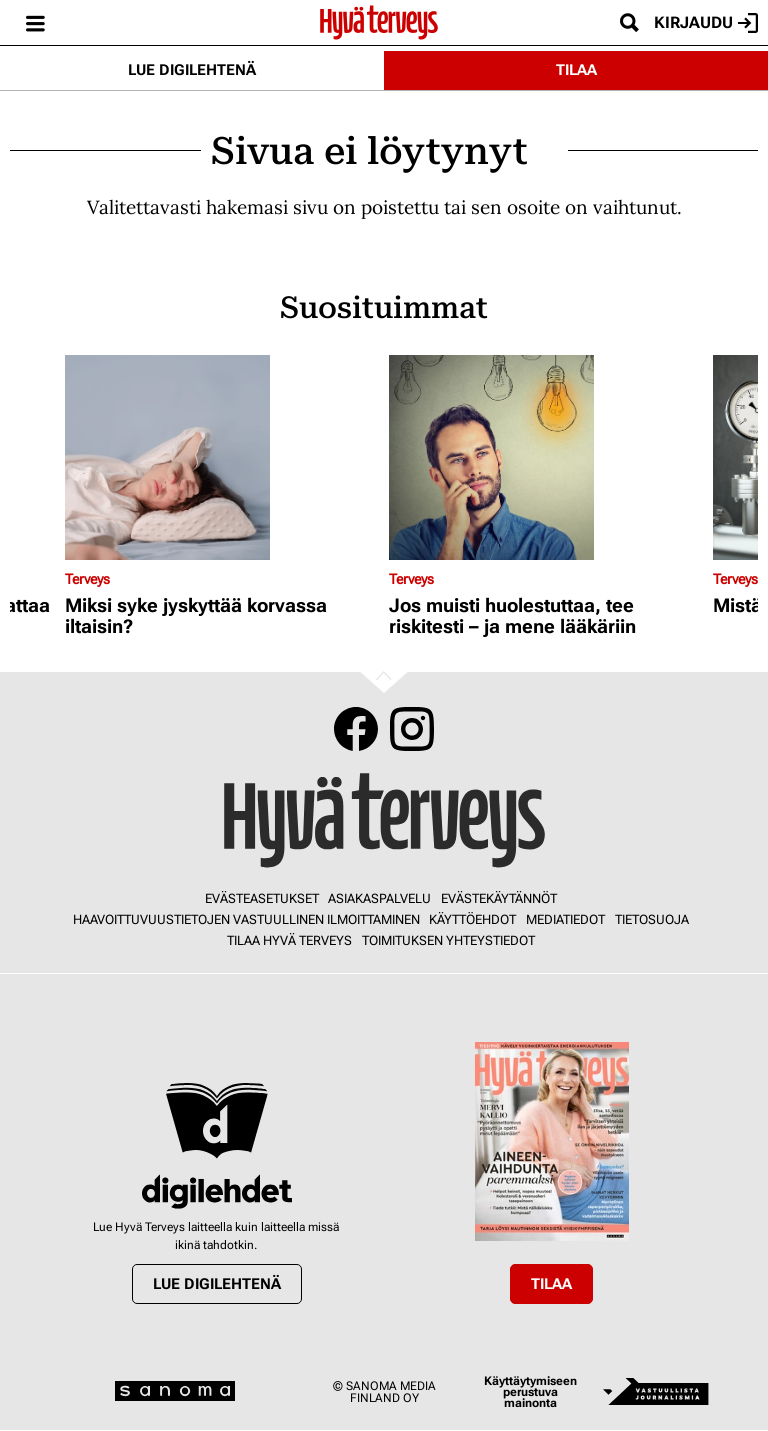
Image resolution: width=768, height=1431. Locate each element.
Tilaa (576, 70)
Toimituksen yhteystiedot (448, 940)
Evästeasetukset (262, 898)
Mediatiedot (565, 919)
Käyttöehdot (472, 919)
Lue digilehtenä (192, 70)
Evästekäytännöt (499, 898)
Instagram (412, 729)
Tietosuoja (652, 919)
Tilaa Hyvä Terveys (289, 940)
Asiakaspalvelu (379, 898)
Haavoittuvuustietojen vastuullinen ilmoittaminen (246, 919)
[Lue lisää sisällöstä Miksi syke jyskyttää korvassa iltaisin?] (222, 457)
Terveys (87, 579)
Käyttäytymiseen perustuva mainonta (530, 1392)
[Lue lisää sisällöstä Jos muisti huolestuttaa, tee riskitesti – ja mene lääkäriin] (546, 457)
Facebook (356, 729)
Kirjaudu (706, 23)
